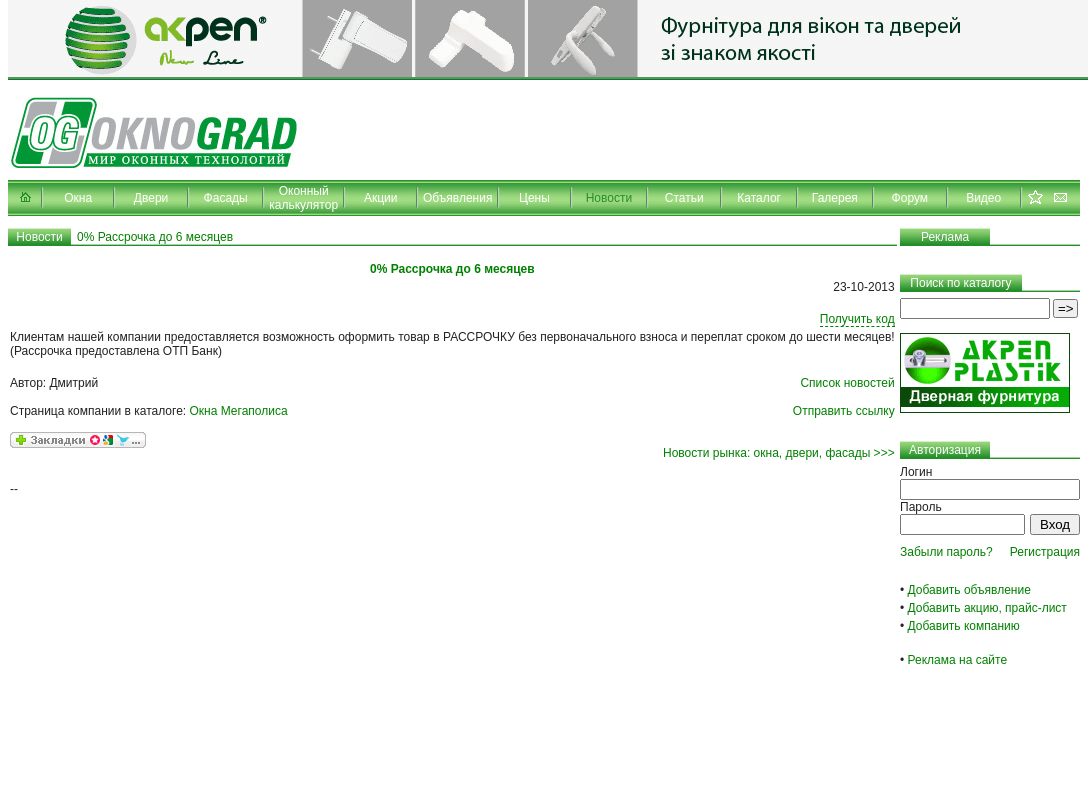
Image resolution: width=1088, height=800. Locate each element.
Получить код (857, 319)
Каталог (759, 198)
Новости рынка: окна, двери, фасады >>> (779, 453)
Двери (151, 198)
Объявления (457, 198)
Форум (910, 198)
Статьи (684, 198)
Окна (78, 198)
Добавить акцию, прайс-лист (987, 608)
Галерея (835, 198)
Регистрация (1045, 552)
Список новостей (847, 383)
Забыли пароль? (946, 552)
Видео (983, 198)
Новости (609, 198)
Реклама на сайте (958, 660)
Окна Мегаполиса (239, 411)
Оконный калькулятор (303, 198)
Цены (534, 198)
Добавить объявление (969, 590)
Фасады (226, 198)
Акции (381, 198)
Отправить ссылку (844, 411)
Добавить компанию (964, 626)
